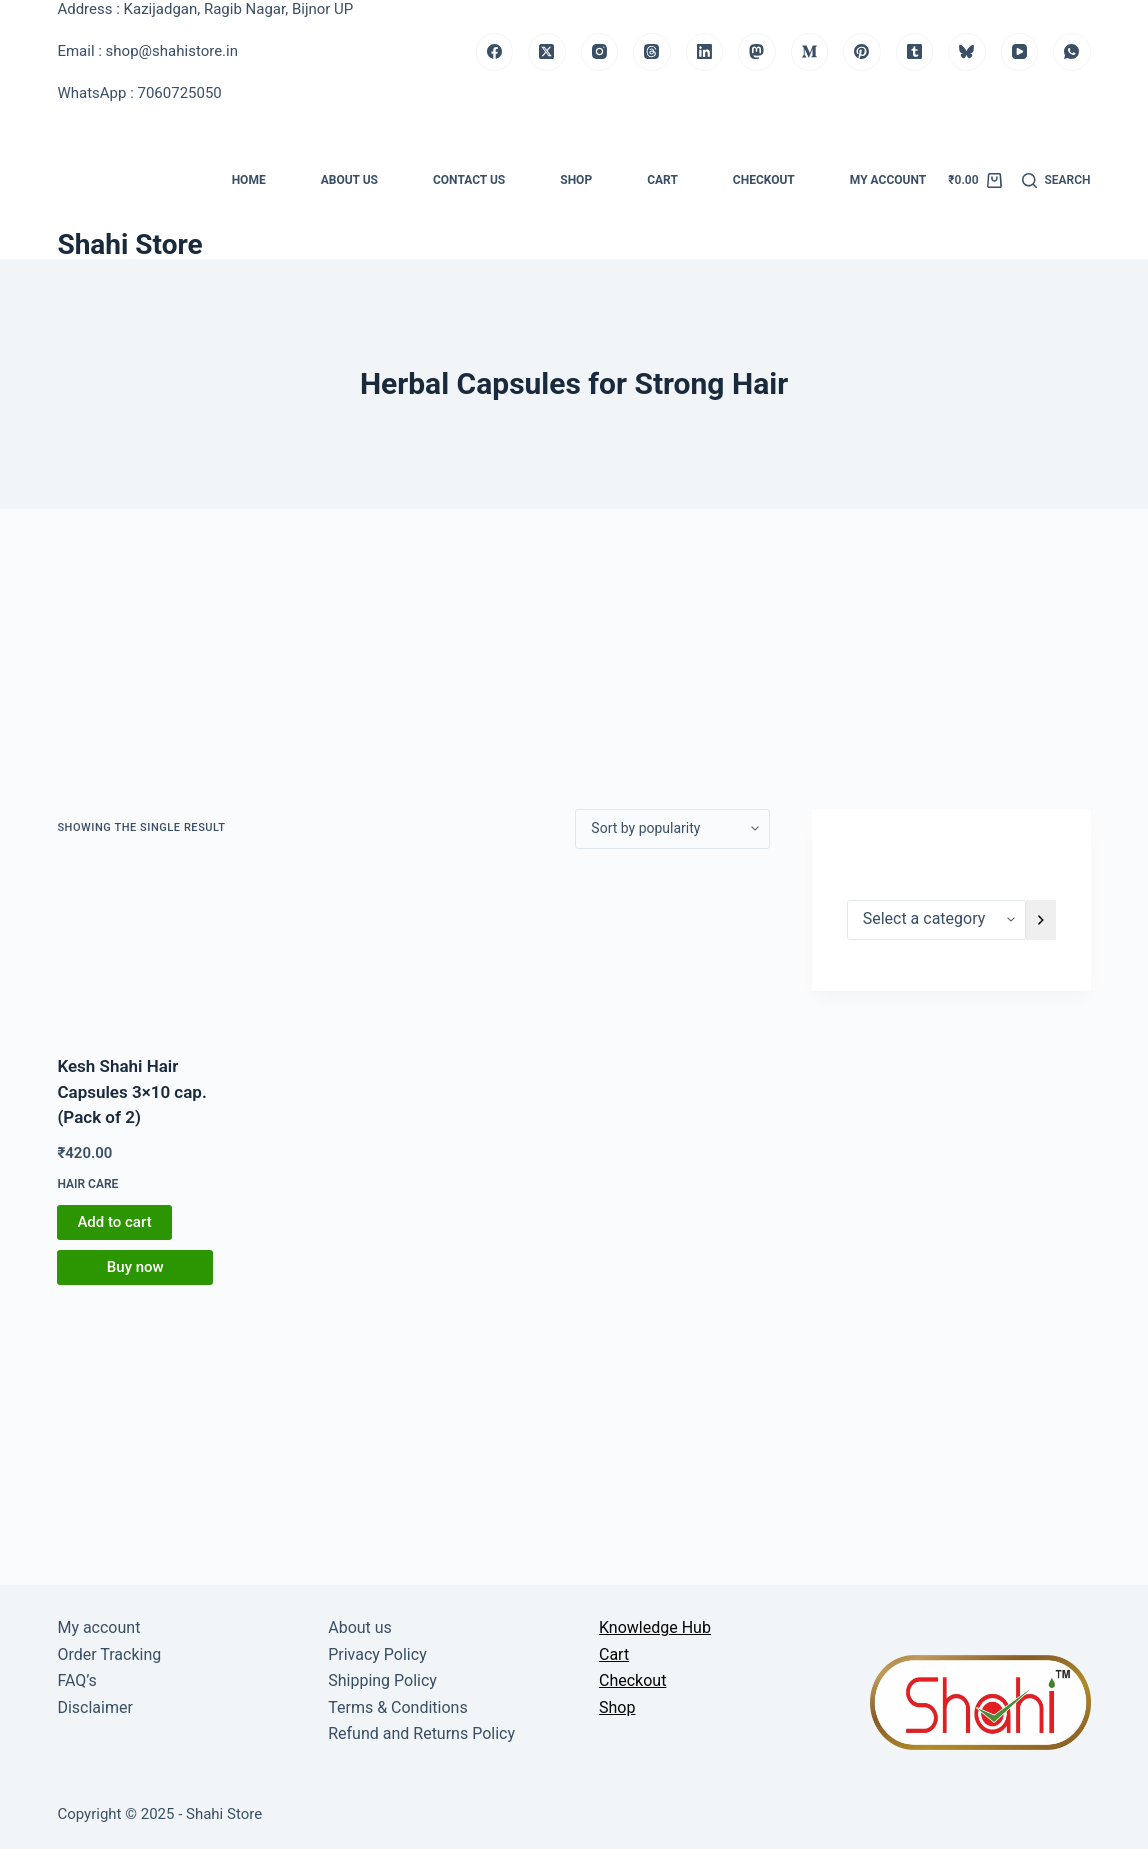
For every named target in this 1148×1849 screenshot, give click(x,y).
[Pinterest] (862, 52)
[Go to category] (1041, 920)
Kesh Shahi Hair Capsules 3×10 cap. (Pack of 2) (131, 1091)
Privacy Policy (377, 1654)
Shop (576, 180)
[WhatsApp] (1072, 52)
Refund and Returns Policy (421, 1733)
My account (888, 180)
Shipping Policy (382, 1680)
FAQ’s (76, 1680)
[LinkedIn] (705, 52)
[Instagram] (600, 52)
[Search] (1056, 181)
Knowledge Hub (655, 1627)
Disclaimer (94, 1707)
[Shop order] (672, 829)
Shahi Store (129, 244)
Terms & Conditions (398, 1707)
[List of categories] (936, 920)
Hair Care (87, 1184)
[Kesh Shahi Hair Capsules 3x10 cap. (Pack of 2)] (135, 952)
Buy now (135, 1267)
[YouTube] (1020, 52)
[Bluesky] (967, 52)
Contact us (469, 180)
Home (249, 180)
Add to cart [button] (114, 1222)
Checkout (764, 180)
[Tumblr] (915, 52)
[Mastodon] (757, 52)
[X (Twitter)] (547, 52)
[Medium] (810, 52)
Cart (662, 180)
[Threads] (652, 52)
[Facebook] (495, 52)
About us (349, 180)
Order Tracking (109, 1654)
